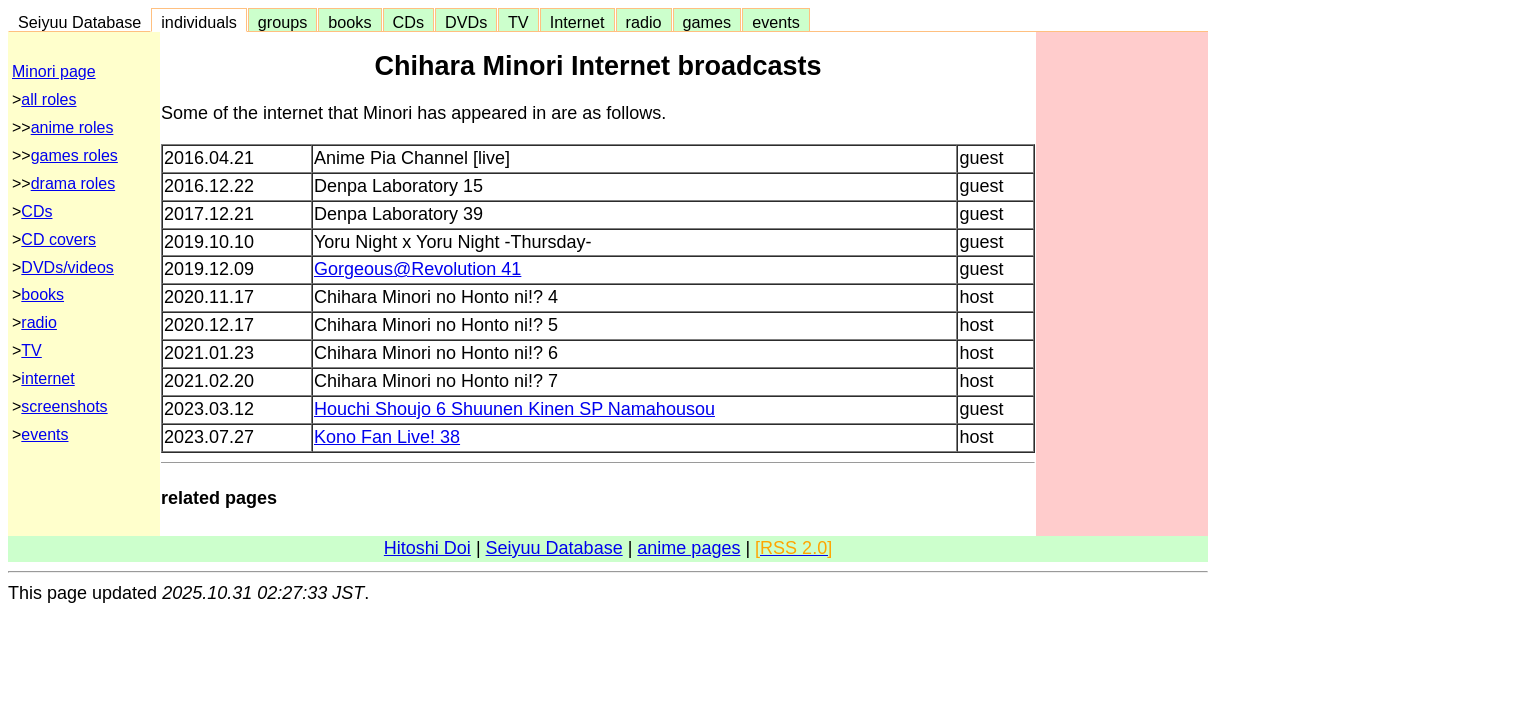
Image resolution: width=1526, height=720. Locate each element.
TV (518, 22)
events (776, 22)
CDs (408, 22)
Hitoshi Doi (427, 548)
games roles (74, 155)
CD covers (58, 239)
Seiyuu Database (79, 22)
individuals (199, 22)
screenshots (64, 406)
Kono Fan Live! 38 (387, 437)
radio (644, 22)
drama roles (73, 183)
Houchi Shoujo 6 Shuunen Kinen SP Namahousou (514, 409)
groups (283, 22)
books (349, 22)
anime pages (688, 548)
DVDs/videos (67, 267)
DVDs (466, 22)
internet (47, 378)
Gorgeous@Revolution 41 (417, 269)
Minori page (54, 71)
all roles (48, 99)
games (707, 22)
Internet (577, 22)
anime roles (72, 127)
